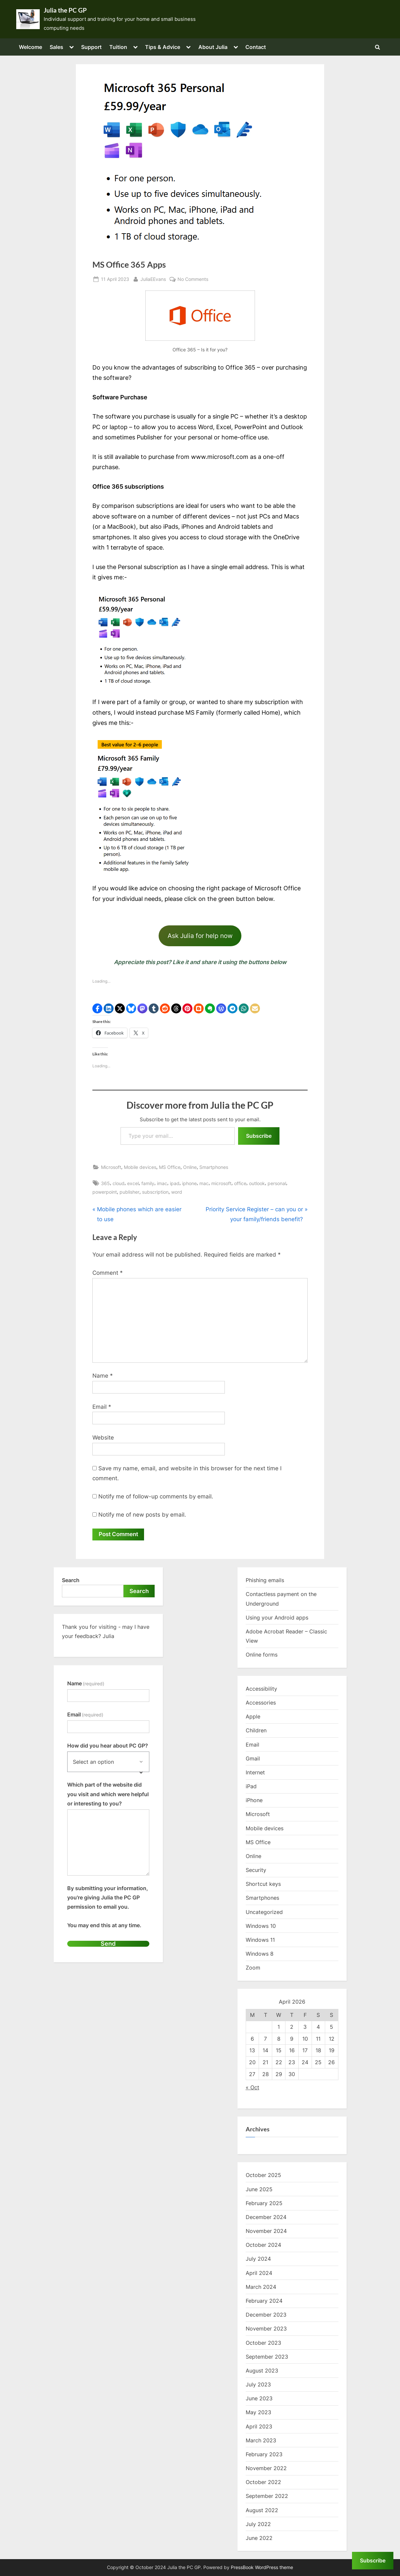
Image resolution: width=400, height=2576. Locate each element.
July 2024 (258, 2259)
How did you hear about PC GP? (107, 1746)
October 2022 (263, 2482)
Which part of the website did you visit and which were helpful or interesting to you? (108, 1794)
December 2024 (266, 2217)
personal (277, 1183)
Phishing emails (265, 1580)
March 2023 (261, 2440)
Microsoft (111, 1167)
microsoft (221, 1183)
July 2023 (258, 2384)
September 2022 (267, 2496)
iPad (251, 1786)
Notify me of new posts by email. (142, 1514)
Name (102, 1375)
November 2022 (266, 2468)
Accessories (261, 1703)
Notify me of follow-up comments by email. (155, 1496)
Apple (253, 1716)
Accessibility (261, 1688)
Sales (56, 47)
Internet (255, 1772)
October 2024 (263, 2245)
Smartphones (213, 1167)
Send (108, 1944)
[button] (97, 1008)
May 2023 (258, 2412)
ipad (174, 1183)
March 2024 (261, 2287)
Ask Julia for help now (200, 936)
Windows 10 (261, 1926)
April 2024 (259, 2273)
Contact (255, 47)
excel (133, 1183)
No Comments (192, 279)
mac (204, 1183)
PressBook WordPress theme (262, 2567)
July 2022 (258, 2524)
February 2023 (264, 2454)
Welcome (30, 47)
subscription (155, 1192)
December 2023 (266, 2315)
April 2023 (259, 2426)
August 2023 (262, 2370)
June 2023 (259, 2398)
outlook (257, 1183)
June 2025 (259, 2189)
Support (91, 47)
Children (256, 1730)
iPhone (254, 1800)
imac (162, 1183)
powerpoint (104, 1192)
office (240, 1183)
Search (70, 1580)
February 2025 (264, 2203)
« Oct (252, 2087)
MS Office (169, 1167)
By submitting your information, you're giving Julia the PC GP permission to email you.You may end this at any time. (107, 1907)
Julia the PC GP (65, 10)
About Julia (212, 47)
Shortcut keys (263, 1884)
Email (101, 1406)
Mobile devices (140, 1167)
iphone (189, 1183)
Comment (107, 1272)
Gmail (253, 1758)
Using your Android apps (277, 1617)
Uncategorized (264, 1912)
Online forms (261, 1655)
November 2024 (266, 2231)
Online (190, 1167)
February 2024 (264, 2301)
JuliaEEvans (153, 278)
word (176, 1192)
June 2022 (259, 2538)
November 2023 (266, 2329)
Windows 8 (260, 1954)
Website (103, 1437)
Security (256, 1870)
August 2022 (262, 2510)
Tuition (118, 47)
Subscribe (259, 1136)
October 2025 (263, 2175)
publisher (129, 1192)
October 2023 (263, 2342)
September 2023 (267, 2356)
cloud (119, 1183)
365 (105, 1183)
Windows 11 (260, 1940)
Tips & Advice (162, 47)
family (147, 1183)
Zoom (253, 1968)
